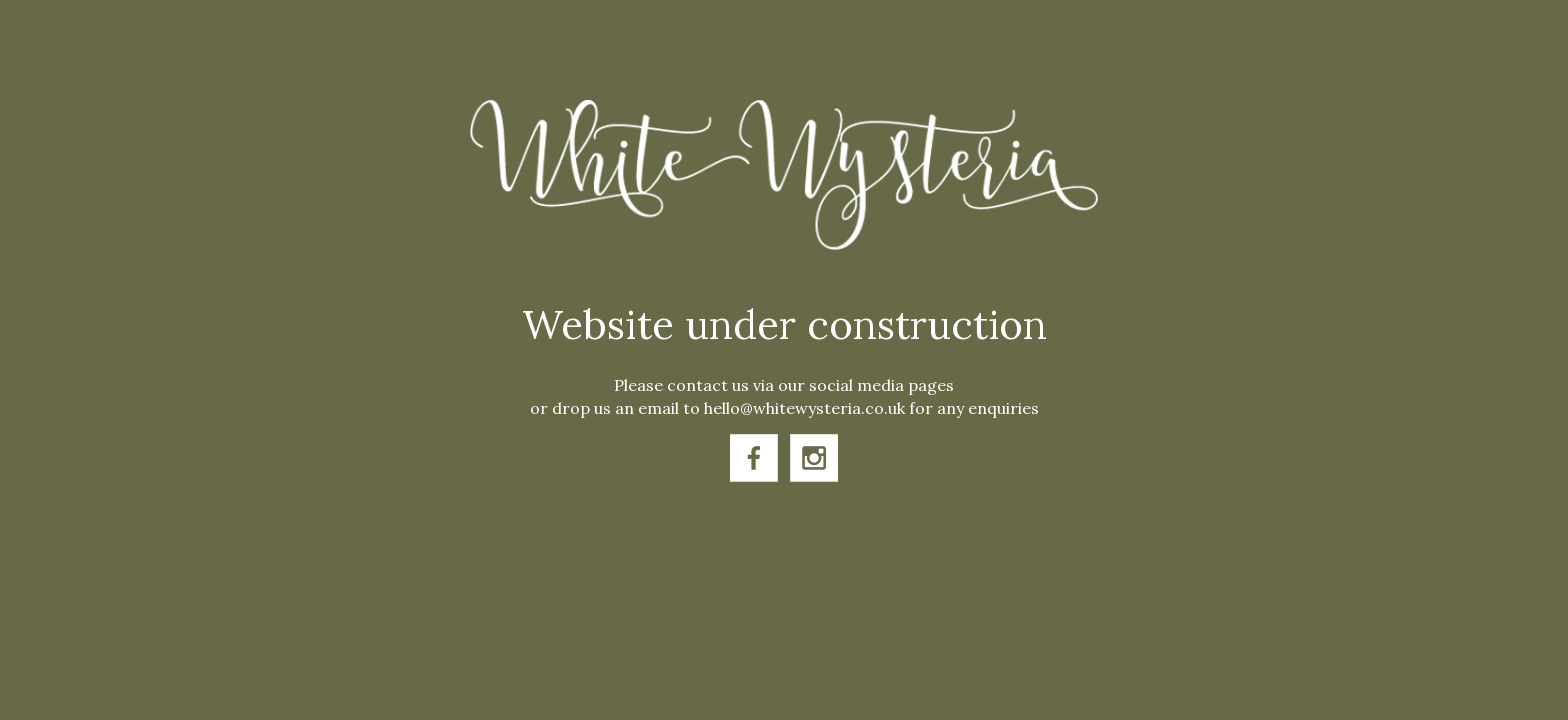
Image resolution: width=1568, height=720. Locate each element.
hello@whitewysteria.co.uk (804, 408)
